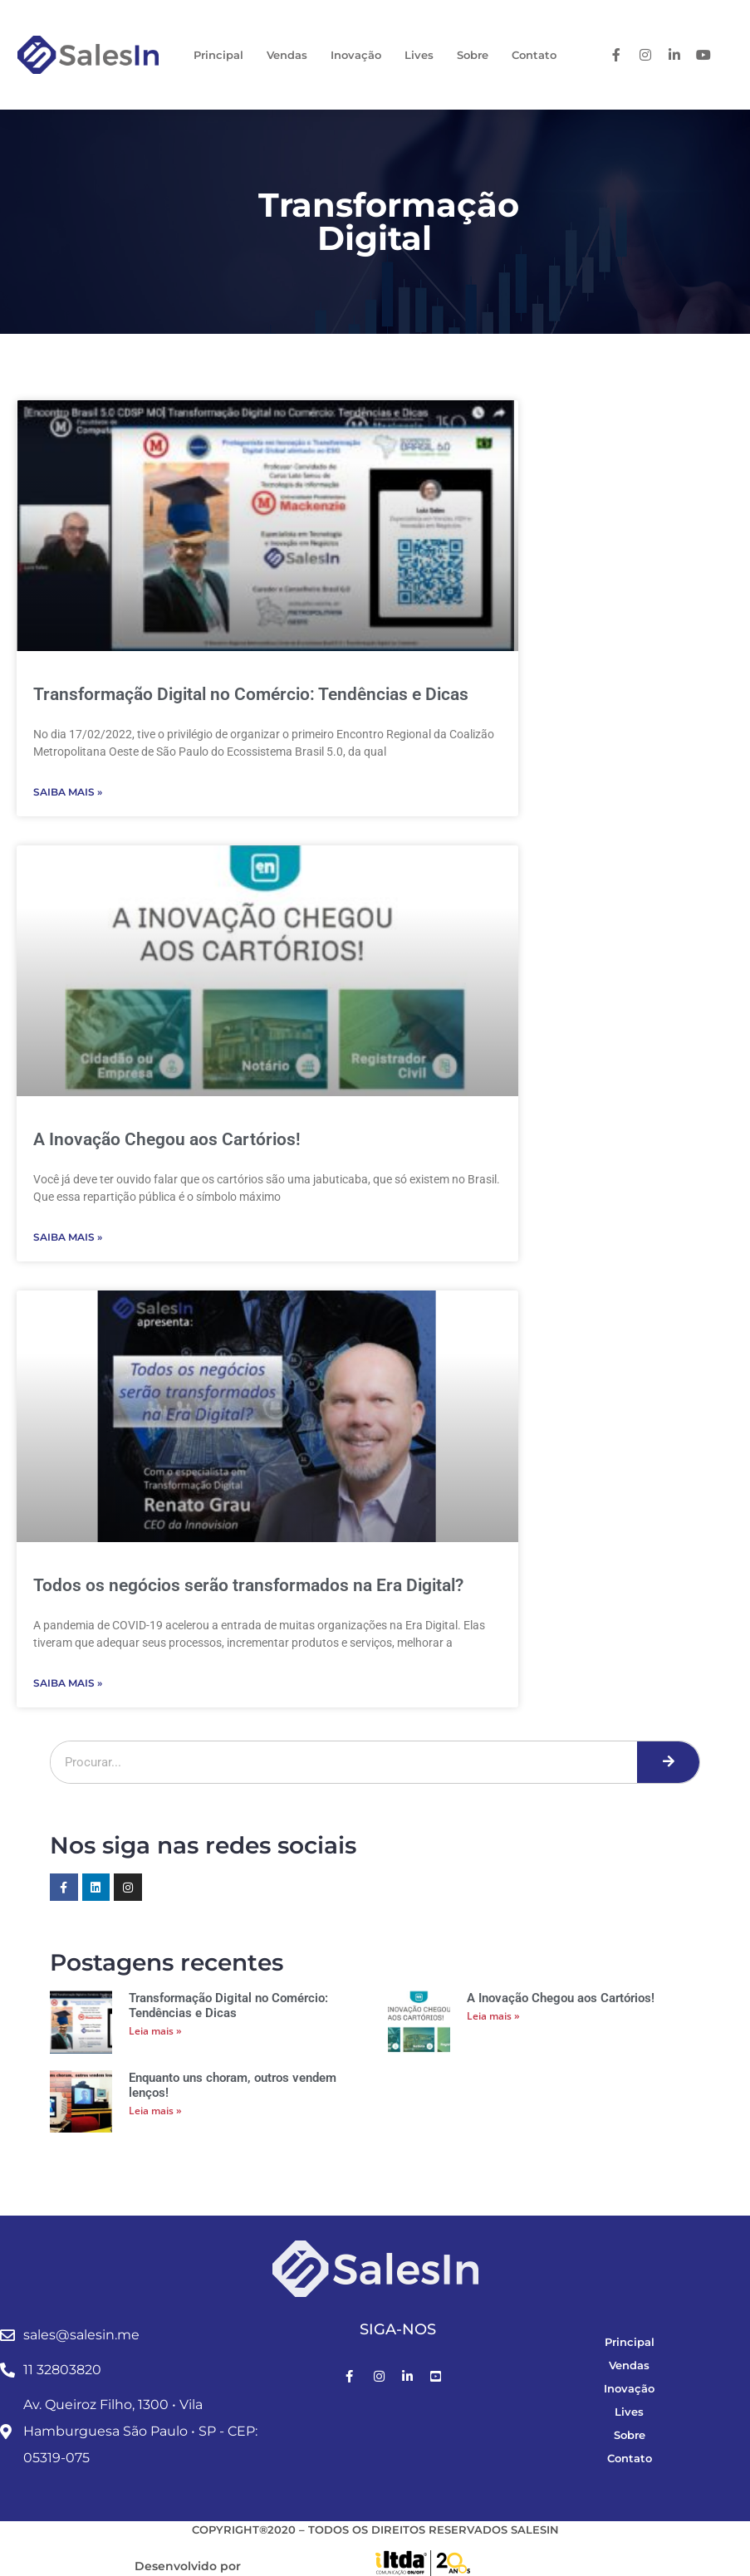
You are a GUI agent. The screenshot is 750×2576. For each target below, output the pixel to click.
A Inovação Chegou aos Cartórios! (167, 1139)
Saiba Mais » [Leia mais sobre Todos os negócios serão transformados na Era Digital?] (67, 1683)
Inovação (356, 54)
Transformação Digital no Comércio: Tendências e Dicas (250, 694)
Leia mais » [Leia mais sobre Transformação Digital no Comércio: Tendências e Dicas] (155, 2031)
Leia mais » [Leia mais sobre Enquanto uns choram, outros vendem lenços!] (155, 2110)
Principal (218, 54)
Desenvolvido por (188, 2566)
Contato (534, 54)
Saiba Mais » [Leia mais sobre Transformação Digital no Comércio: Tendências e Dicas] (67, 792)
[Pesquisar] (668, 1762)
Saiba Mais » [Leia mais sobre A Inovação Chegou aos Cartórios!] (67, 1237)
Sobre (472, 54)
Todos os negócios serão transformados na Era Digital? (248, 1585)
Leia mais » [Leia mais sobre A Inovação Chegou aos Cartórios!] (493, 2016)
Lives (419, 54)
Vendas (287, 54)
